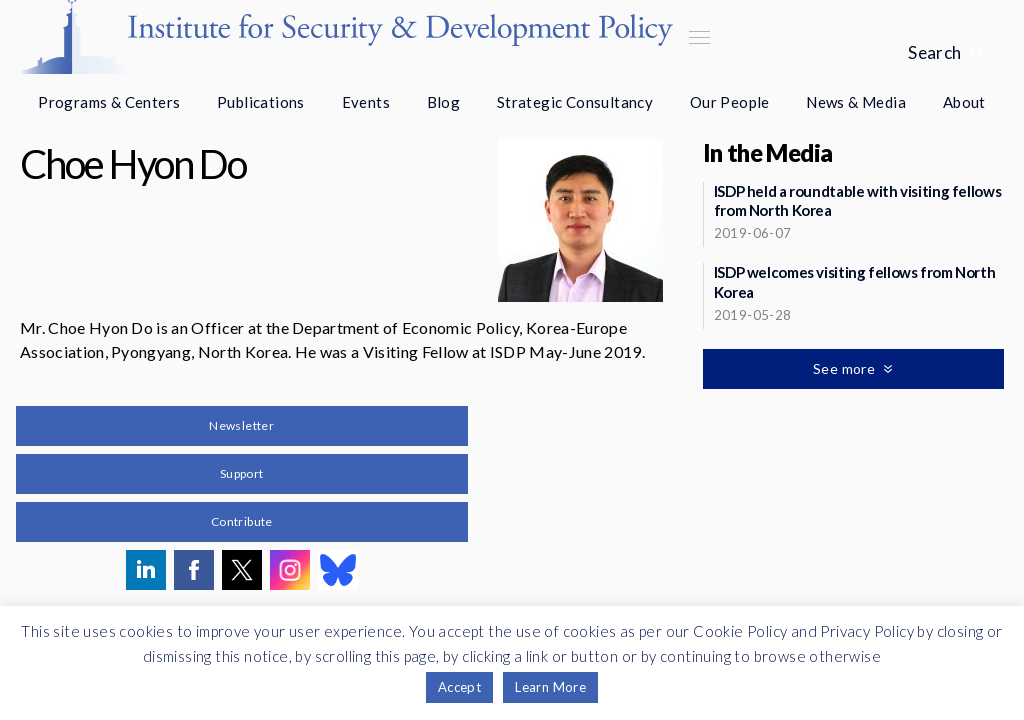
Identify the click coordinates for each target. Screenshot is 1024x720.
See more (846, 368)
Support (242, 473)
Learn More (550, 687)
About (964, 102)
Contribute (242, 521)
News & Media (856, 102)
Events (366, 102)
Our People (730, 102)
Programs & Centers (109, 102)
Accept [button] (459, 687)
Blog (444, 102)
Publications (261, 102)
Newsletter (241, 425)
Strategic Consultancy (575, 102)
